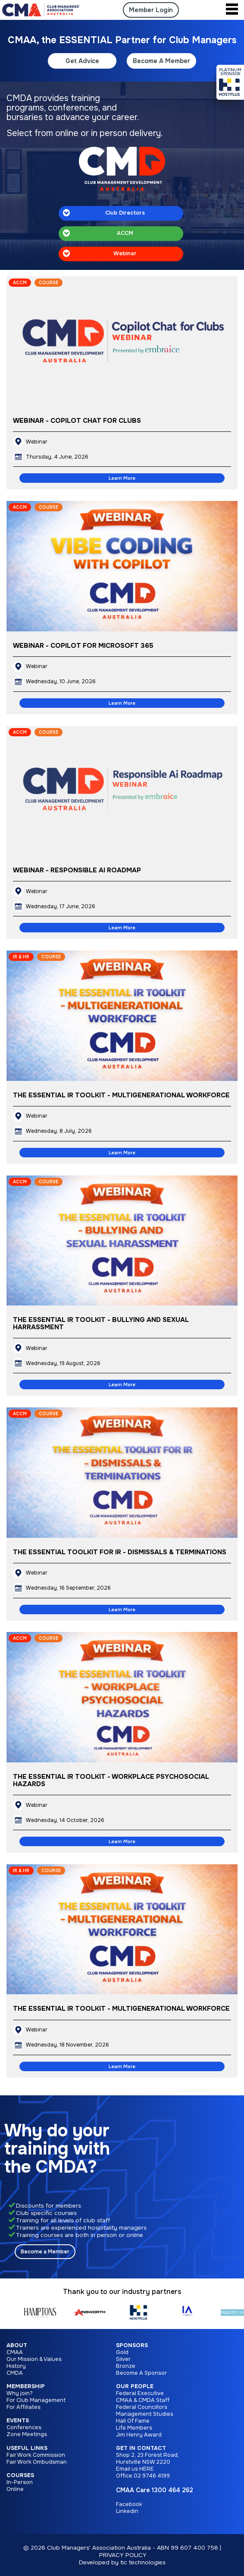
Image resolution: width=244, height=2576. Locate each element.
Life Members (134, 2427)
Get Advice (82, 61)
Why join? (19, 2393)
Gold (122, 2352)
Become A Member (161, 61)
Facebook (129, 2504)
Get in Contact (141, 2448)
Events (17, 2420)
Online (15, 2489)
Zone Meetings (26, 2434)
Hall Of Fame (133, 2421)
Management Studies (144, 2414)
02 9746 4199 (152, 2475)
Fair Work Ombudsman (36, 2462)
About (16, 2345)
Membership (25, 2386)
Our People (134, 2386)
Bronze (125, 2366)
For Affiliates (23, 2407)
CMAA (14, 2352)
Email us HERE (135, 2468)
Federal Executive (140, 2393)
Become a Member (45, 2251)
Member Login (151, 10)
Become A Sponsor (141, 2373)
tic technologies (143, 2562)
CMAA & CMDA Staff (142, 2400)
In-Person (19, 2482)
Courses (20, 2475)
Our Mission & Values (34, 2359)
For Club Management (36, 2400)
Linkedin (127, 2511)
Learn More (122, 478)
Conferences (23, 2427)
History (16, 2366)
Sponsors (132, 2345)
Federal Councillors (141, 2407)
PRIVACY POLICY (123, 2555)
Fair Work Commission (35, 2455)
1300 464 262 (172, 2490)
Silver (123, 2359)
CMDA (14, 2373)
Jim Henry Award (139, 2434)
